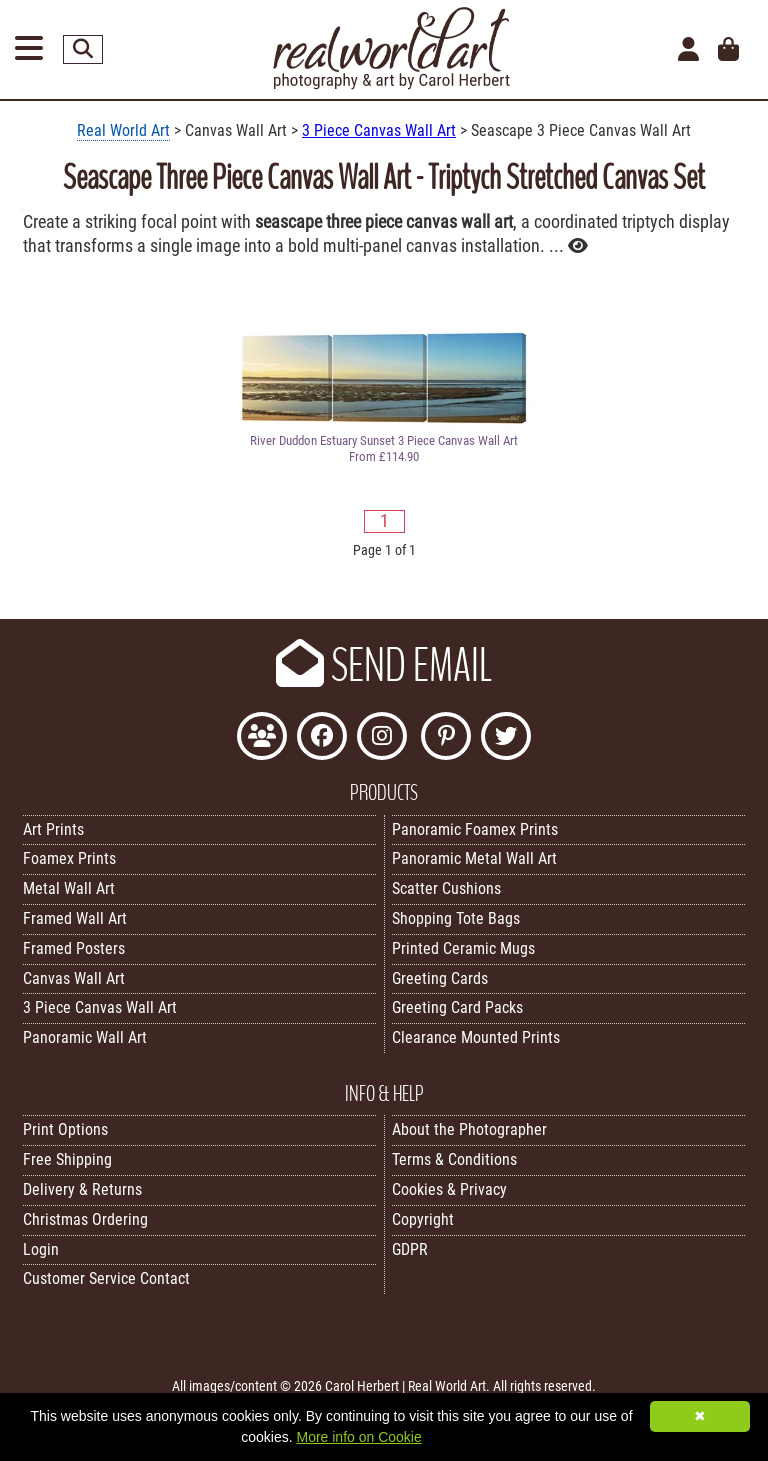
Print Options (65, 1129)
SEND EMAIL (384, 666)
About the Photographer (469, 1129)
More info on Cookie (358, 1437)
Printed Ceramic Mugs (463, 948)
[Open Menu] (29, 49)
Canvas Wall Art (74, 978)
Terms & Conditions (454, 1159)
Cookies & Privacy (449, 1189)
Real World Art (123, 130)
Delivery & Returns (82, 1189)
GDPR (410, 1249)
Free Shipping (67, 1159)
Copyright (423, 1219)
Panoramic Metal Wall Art (474, 858)
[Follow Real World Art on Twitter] (506, 738)
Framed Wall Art (75, 918)
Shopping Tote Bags (456, 918)
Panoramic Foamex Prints (475, 829)
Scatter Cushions (446, 888)
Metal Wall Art (69, 888)
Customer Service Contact (106, 1278)
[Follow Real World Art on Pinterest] (446, 738)
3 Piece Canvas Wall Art (379, 130)
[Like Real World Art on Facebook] (322, 738)
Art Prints (53, 829)
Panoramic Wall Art (85, 1037)
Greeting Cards (440, 978)
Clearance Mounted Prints (476, 1037)
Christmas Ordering (85, 1219)
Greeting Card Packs (457, 1007)
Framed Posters (74, 948)
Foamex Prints (69, 858)
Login (41, 1249)
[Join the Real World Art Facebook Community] (262, 738)
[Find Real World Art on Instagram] (382, 738)
